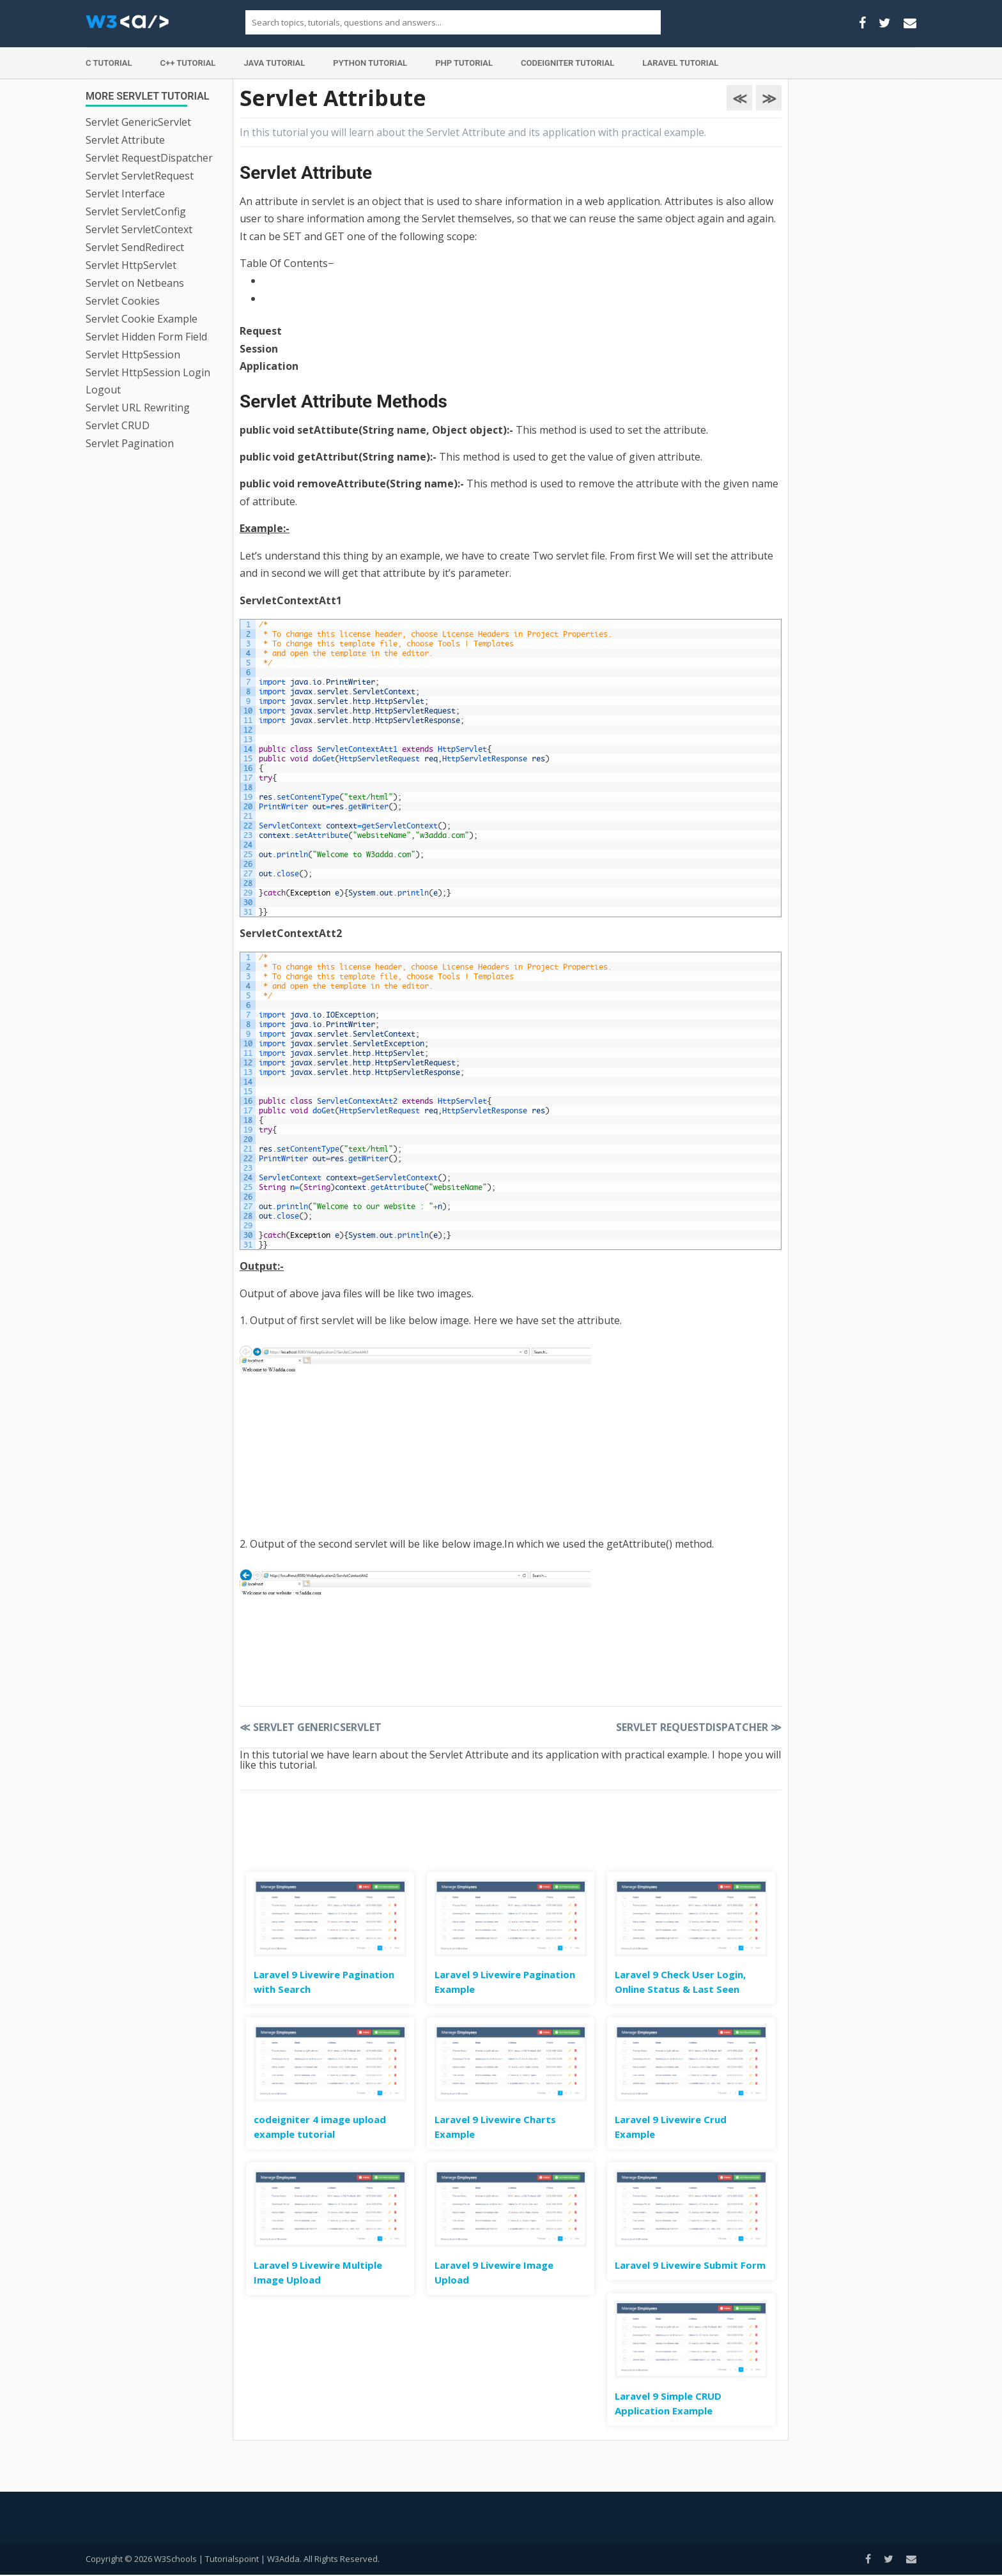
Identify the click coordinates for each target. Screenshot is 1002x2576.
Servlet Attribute (125, 140)
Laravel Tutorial (680, 63)
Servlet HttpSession (133, 354)
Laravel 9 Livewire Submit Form (690, 2265)
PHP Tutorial (464, 63)
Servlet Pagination (130, 443)
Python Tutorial (370, 63)
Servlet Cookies (123, 301)
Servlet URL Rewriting (138, 407)
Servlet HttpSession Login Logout (148, 381)
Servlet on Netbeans (135, 283)
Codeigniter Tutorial (567, 63)
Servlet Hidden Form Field (146, 337)
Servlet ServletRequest (140, 176)
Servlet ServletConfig (136, 211)
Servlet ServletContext (139, 229)
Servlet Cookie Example (141, 319)
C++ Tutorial (188, 63)
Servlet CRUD (118, 425)
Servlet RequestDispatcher (149, 158)
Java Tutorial (274, 63)
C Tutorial (109, 63)
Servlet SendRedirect (135, 247)
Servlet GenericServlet (138, 122)
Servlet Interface (125, 194)
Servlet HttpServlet (131, 265)
